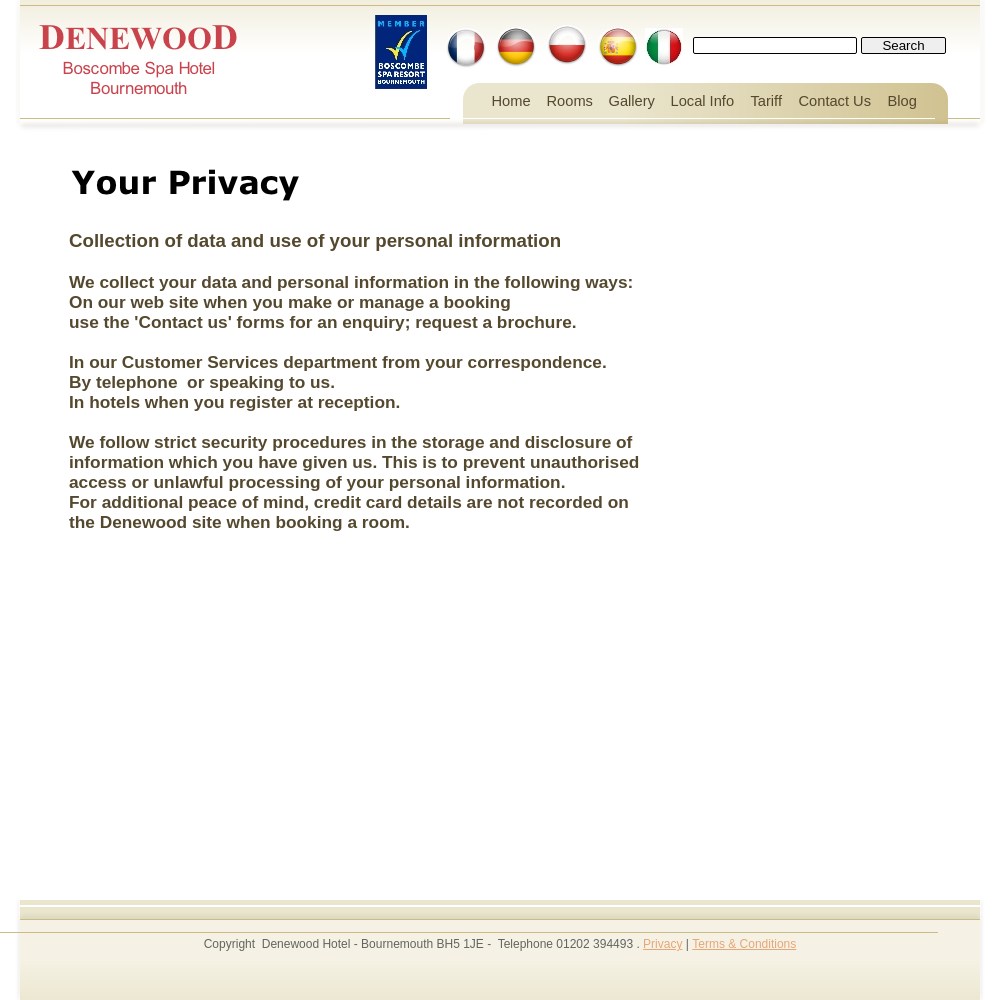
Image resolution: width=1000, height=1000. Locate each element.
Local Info (703, 101)
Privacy (662, 944)
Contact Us (835, 101)
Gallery (632, 101)
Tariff (767, 101)
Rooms (570, 101)
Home (511, 101)
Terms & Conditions (744, 944)
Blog (902, 101)
